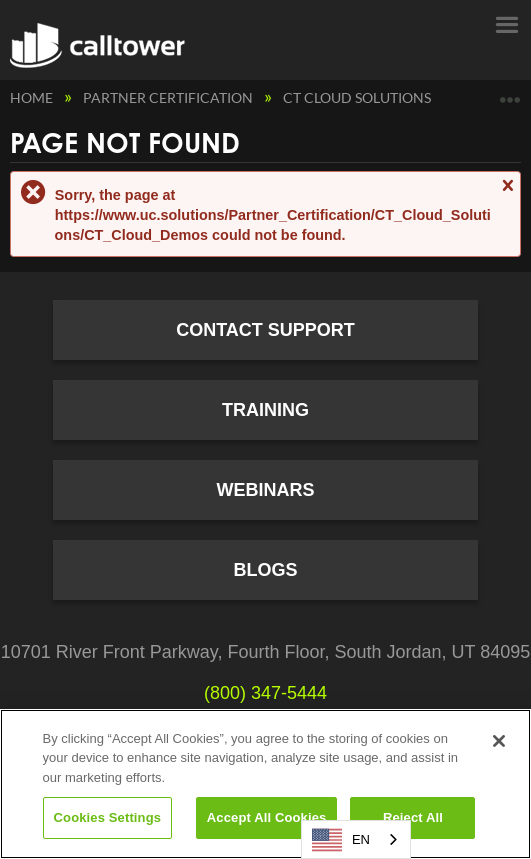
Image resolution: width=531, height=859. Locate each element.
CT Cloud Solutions (358, 97)
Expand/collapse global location (510, 92)
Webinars (265, 490)
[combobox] (356, 839)
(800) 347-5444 (265, 693)
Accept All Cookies (267, 817)
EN (341, 840)
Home (33, 97)
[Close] (499, 741)
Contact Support (265, 330)
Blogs (265, 570)
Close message (507, 194)
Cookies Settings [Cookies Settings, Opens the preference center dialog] (108, 817)
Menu (506, 23)
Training (265, 410)
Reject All (413, 817)
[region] (265, 784)
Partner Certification (169, 97)
